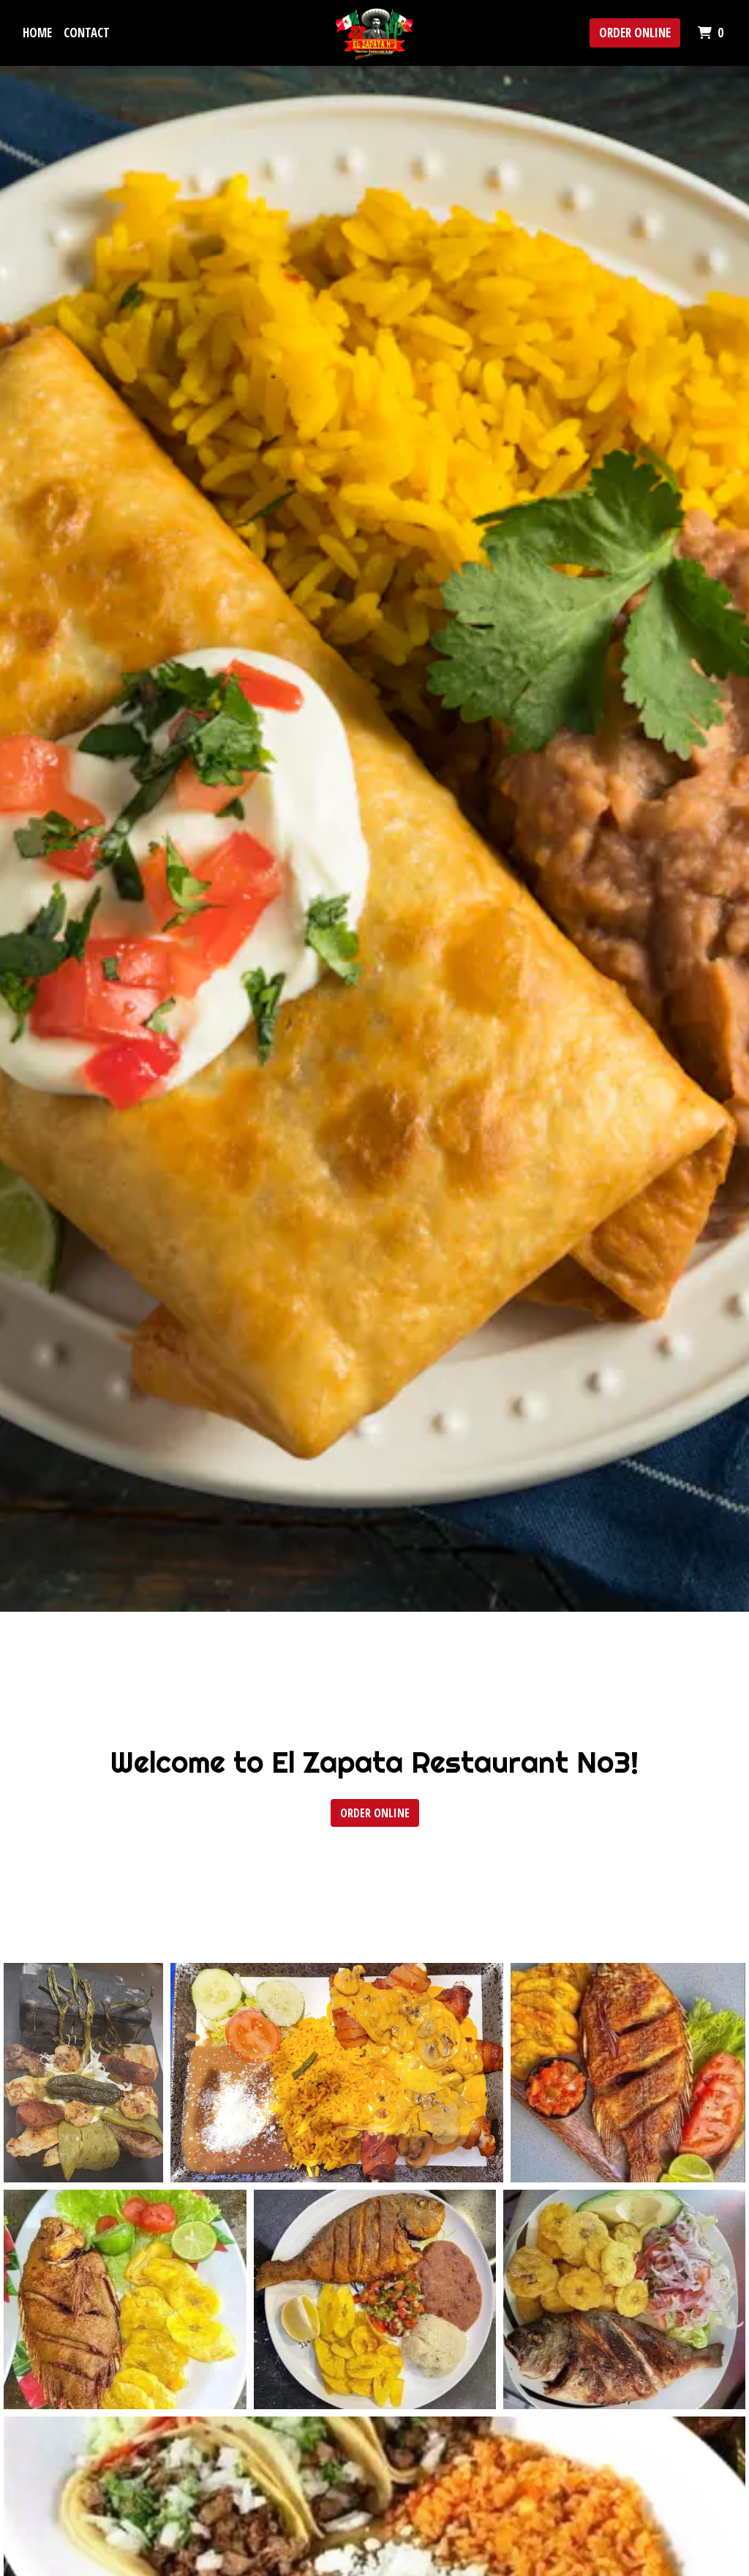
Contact (87, 32)
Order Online (635, 32)
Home (37, 32)
